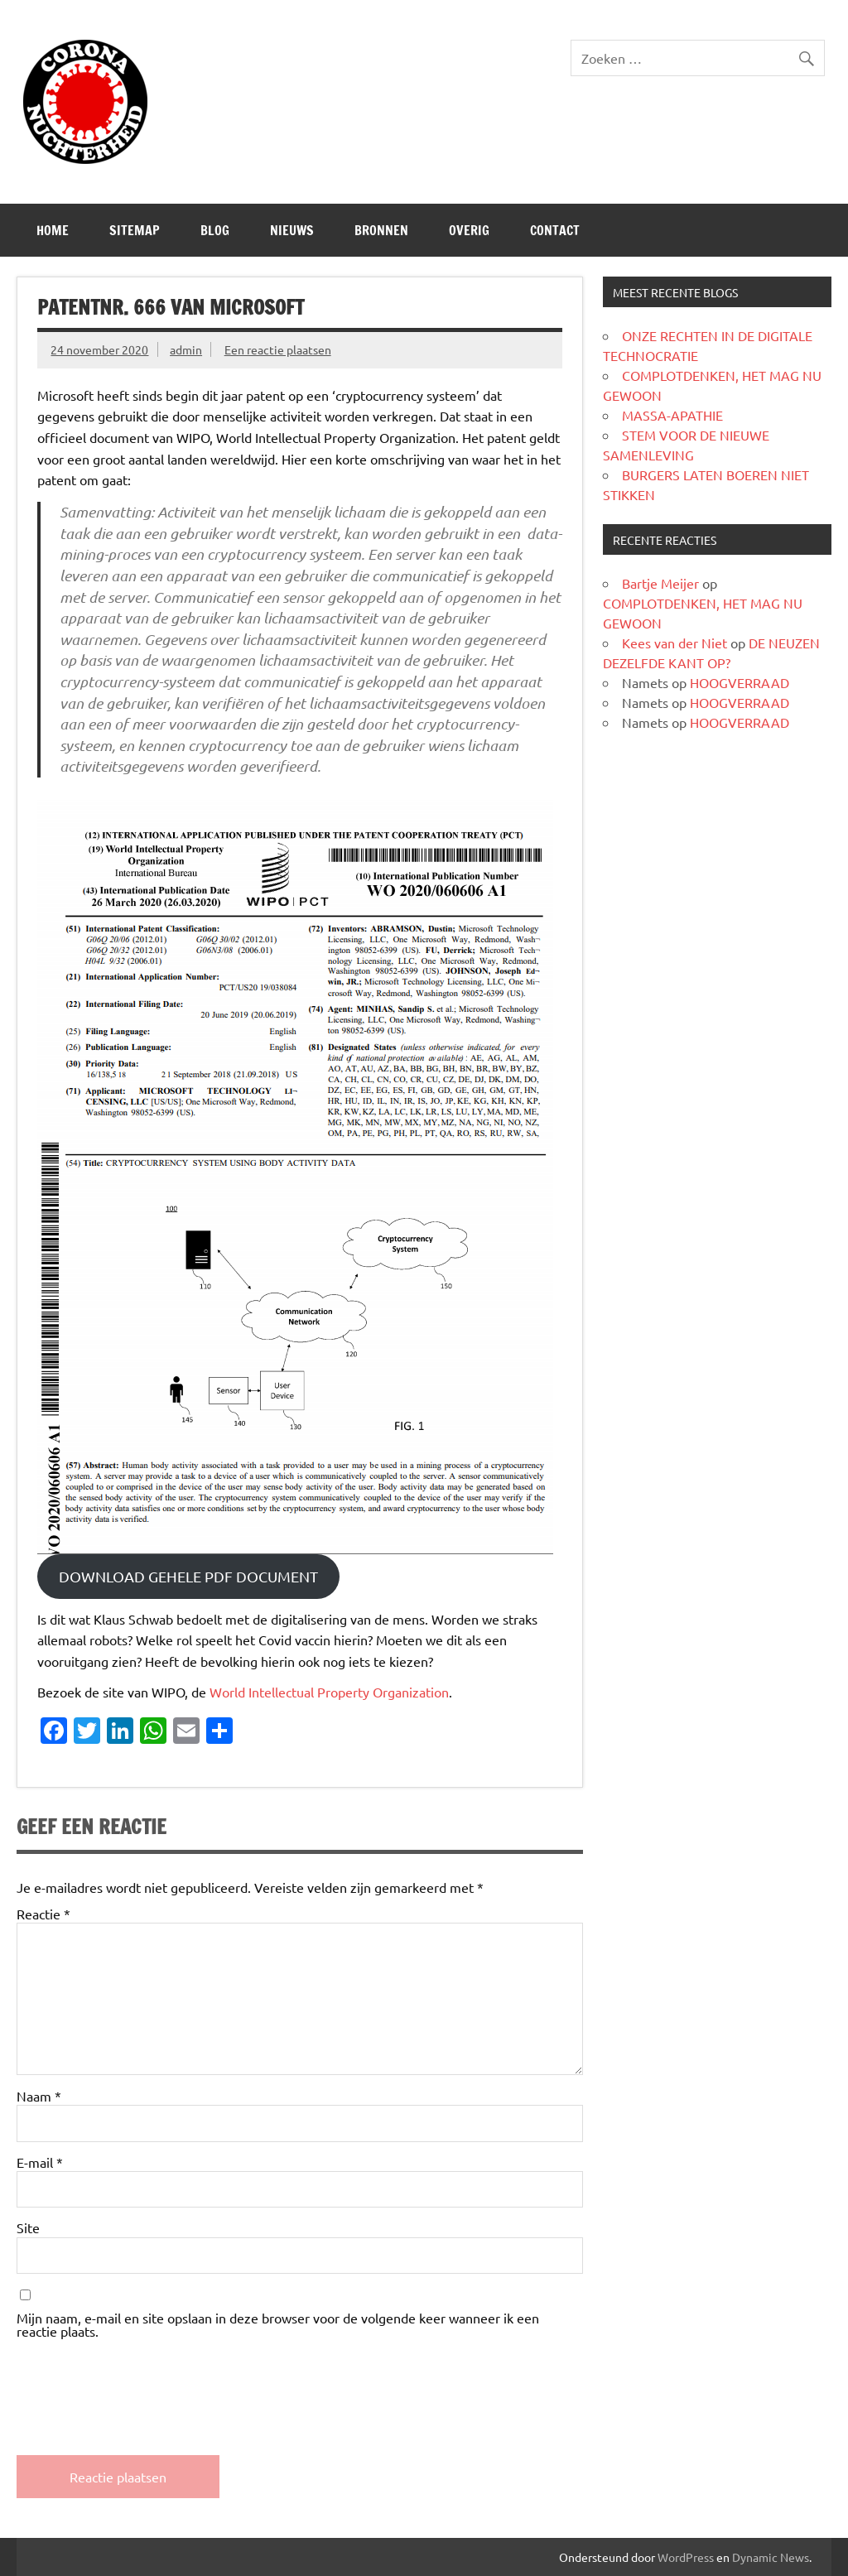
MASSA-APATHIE (672, 415)
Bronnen (381, 230)
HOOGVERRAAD (739, 682)
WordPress (686, 2557)
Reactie (43, 1913)
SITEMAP (134, 230)
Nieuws (292, 230)
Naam (39, 2095)
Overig (469, 230)
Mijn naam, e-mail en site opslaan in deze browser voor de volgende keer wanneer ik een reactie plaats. (278, 2324)
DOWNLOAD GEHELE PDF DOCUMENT (188, 1576)
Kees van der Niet (674, 642)
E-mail (40, 2162)
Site (28, 2227)
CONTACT (555, 230)
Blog (214, 230)
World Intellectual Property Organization (329, 1691)
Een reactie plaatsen (277, 349)
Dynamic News (770, 2557)
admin (186, 349)
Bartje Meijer (660, 583)
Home (52, 230)
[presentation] (142, 2383)
